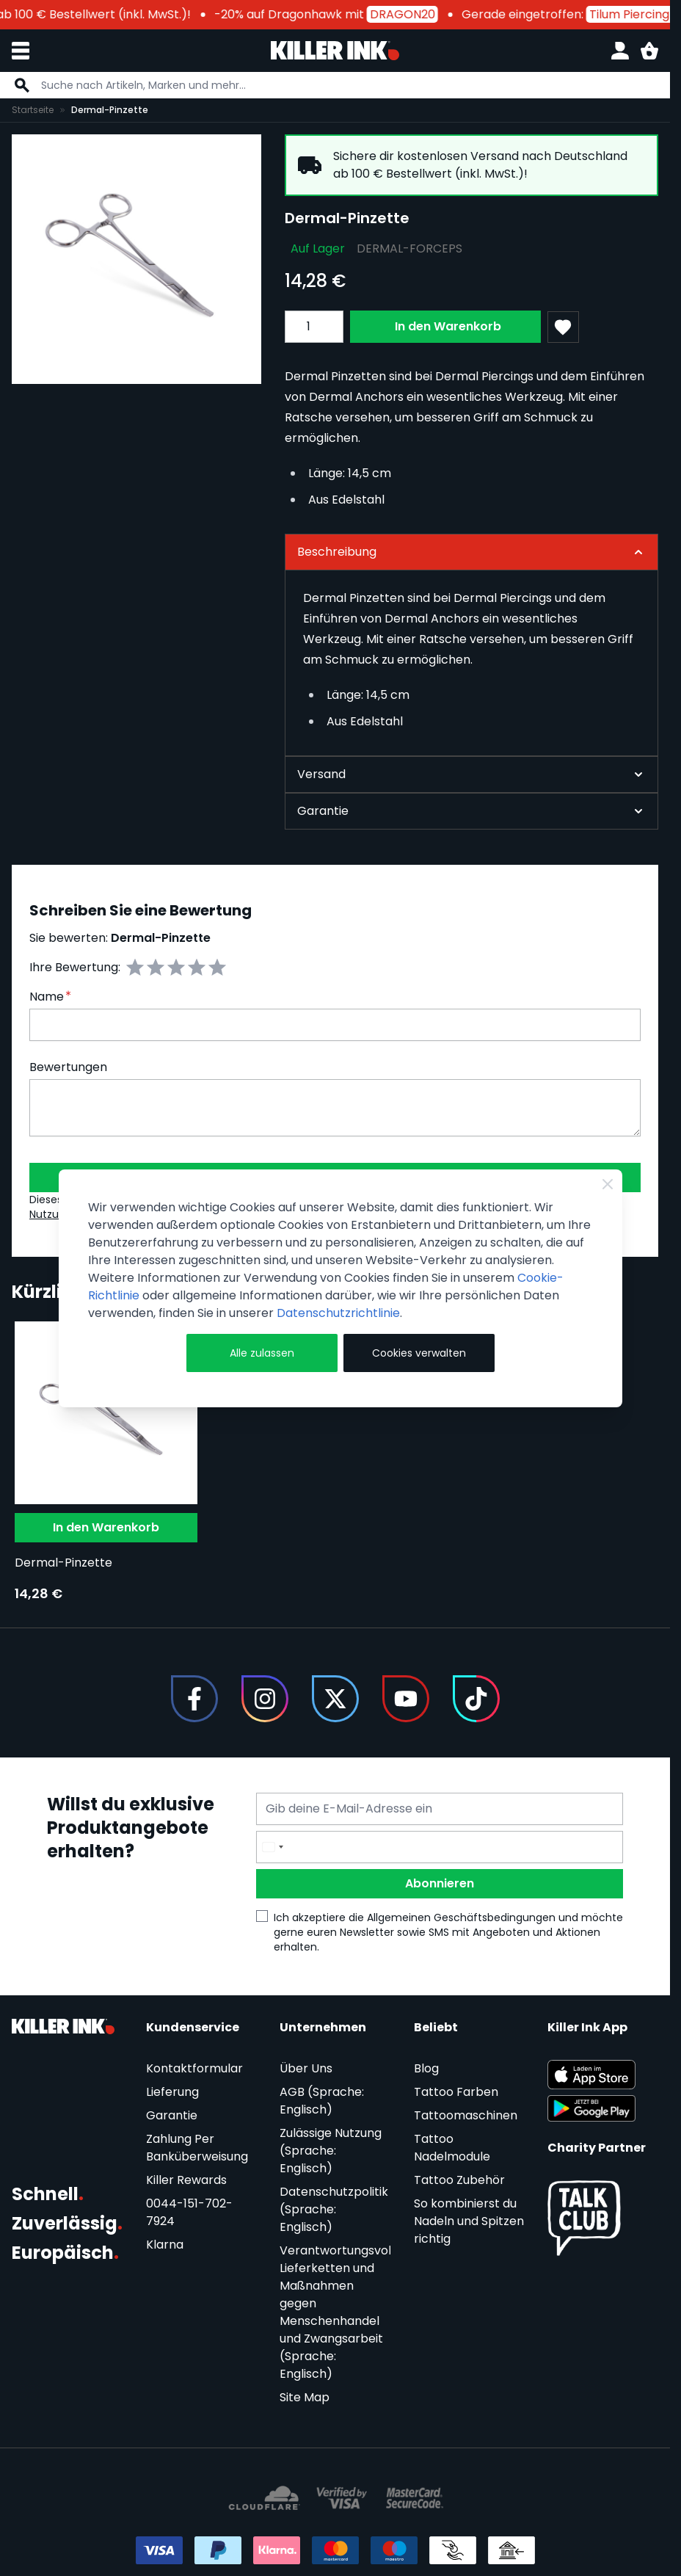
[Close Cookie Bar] (607, 1184)
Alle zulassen (262, 1353)
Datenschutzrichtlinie (338, 1313)
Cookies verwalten (419, 1353)
